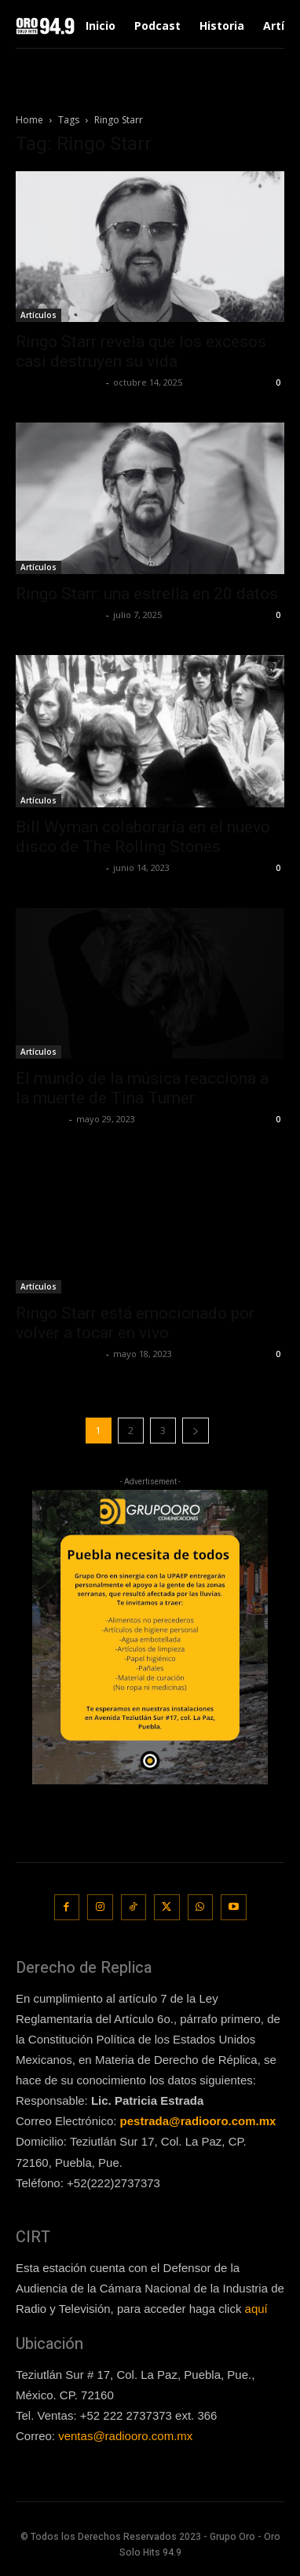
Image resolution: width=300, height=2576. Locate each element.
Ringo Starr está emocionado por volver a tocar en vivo (135, 1323)
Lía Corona (40, 1119)
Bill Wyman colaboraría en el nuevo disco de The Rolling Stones (143, 837)
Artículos (38, 314)
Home (29, 119)
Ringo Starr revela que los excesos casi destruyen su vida (141, 351)
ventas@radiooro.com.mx (125, 2435)
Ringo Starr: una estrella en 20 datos (147, 593)
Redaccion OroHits (59, 382)
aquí (256, 2308)
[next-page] (195, 1431)
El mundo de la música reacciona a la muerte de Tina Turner (142, 1088)
